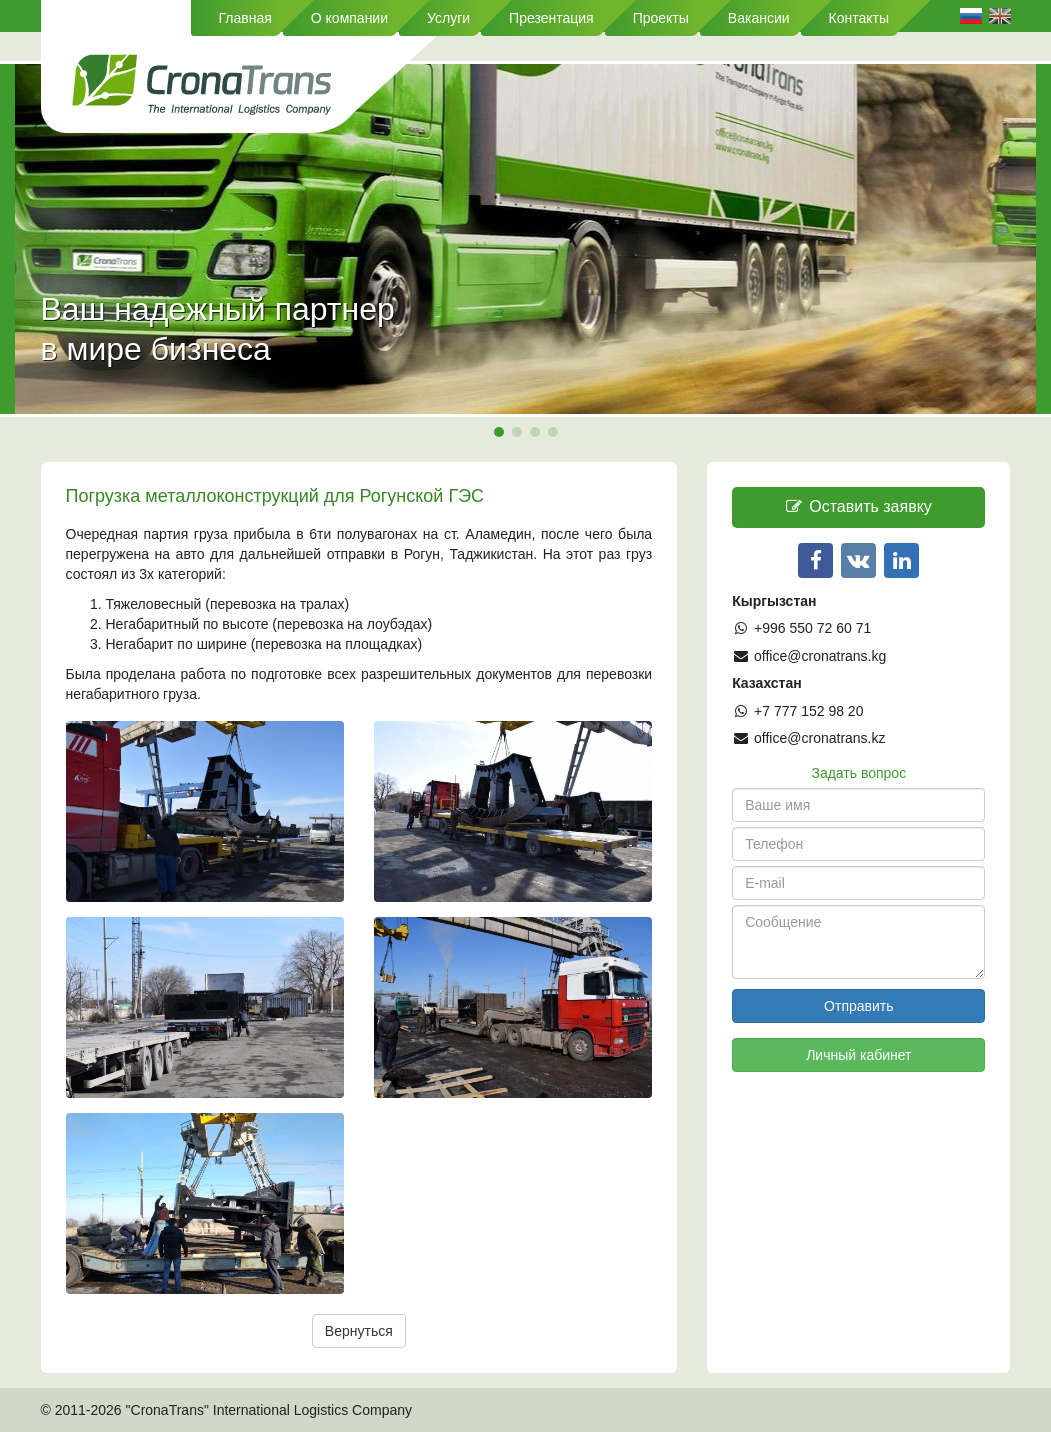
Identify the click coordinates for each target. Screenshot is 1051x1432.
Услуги (448, 18)
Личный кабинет (858, 1055)
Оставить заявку (859, 506)
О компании (349, 18)
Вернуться (359, 1331)
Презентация (551, 18)
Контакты (859, 18)
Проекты (661, 18)
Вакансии (759, 18)
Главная (245, 18)
